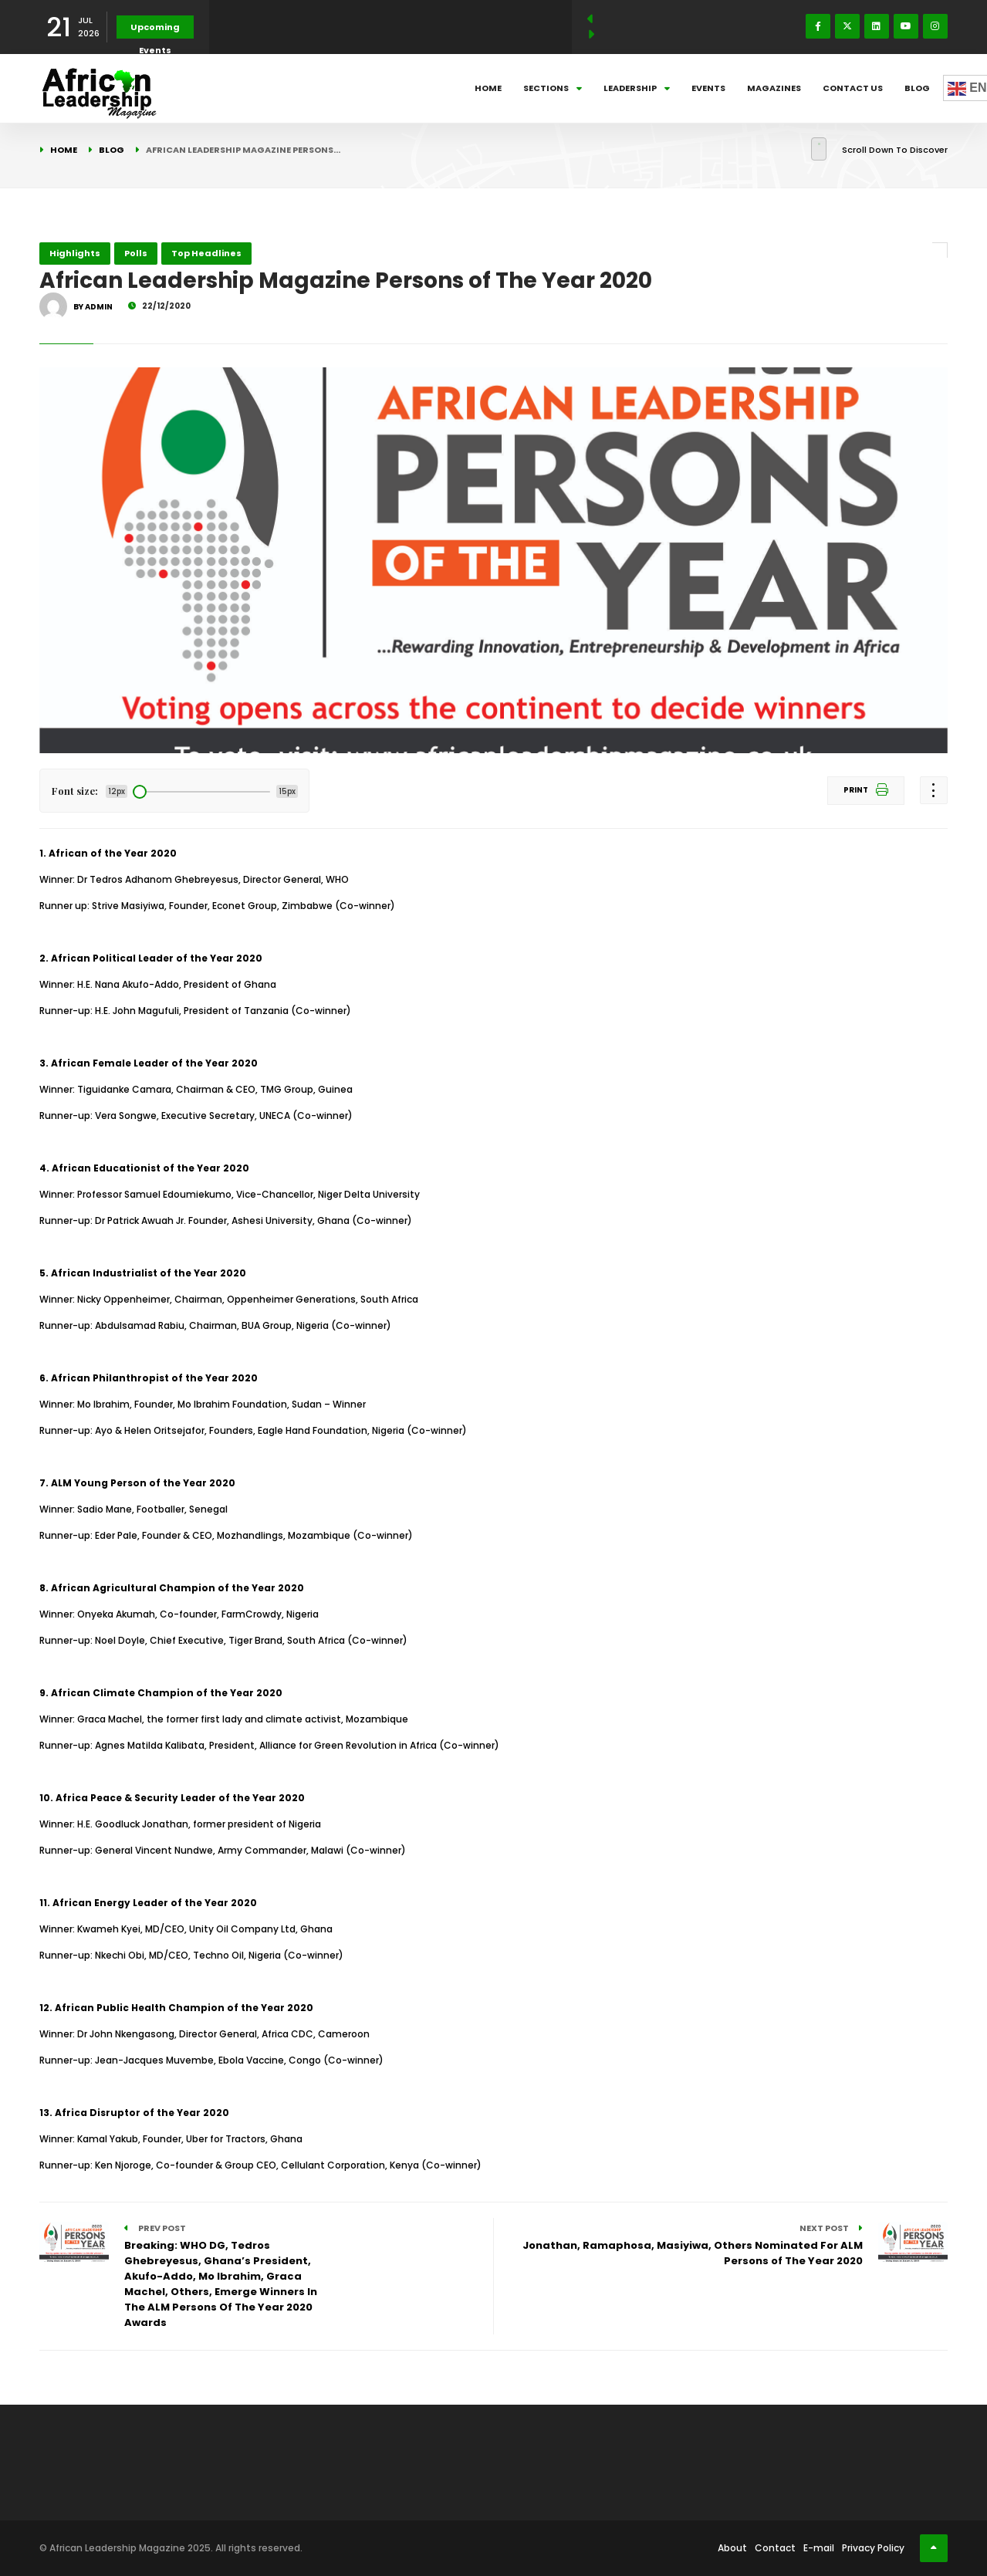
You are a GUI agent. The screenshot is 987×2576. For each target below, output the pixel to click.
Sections (552, 88)
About (732, 2547)
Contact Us (853, 88)
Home (488, 88)
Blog (917, 88)
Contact (775, 2547)
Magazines (774, 88)
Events (708, 88)
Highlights (74, 253)
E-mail (818, 2547)
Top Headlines (206, 253)
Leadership (636, 88)
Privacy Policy (873, 2547)
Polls (135, 253)
